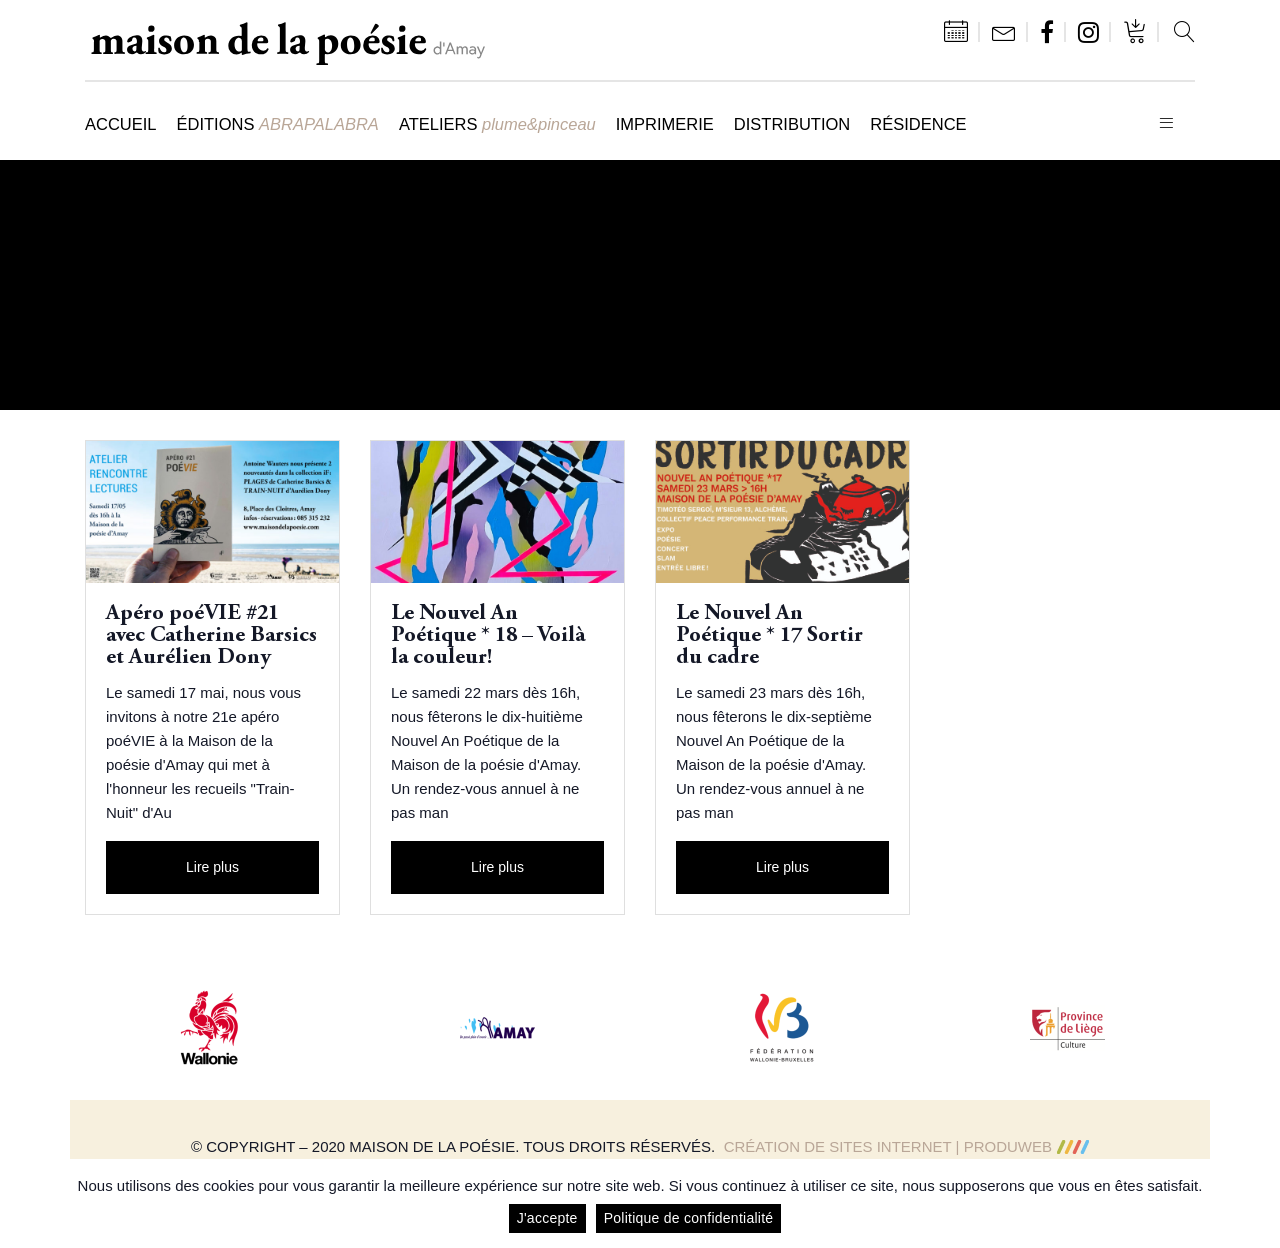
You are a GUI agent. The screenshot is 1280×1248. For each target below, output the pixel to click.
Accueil (121, 124)
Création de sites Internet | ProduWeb (906, 1146)
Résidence (918, 124)
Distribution (792, 124)
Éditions (278, 124)
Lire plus (212, 867)
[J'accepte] (1255, 1204)
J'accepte (547, 1218)
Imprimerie (665, 124)
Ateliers (497, 124)
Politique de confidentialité (689, 1218)
